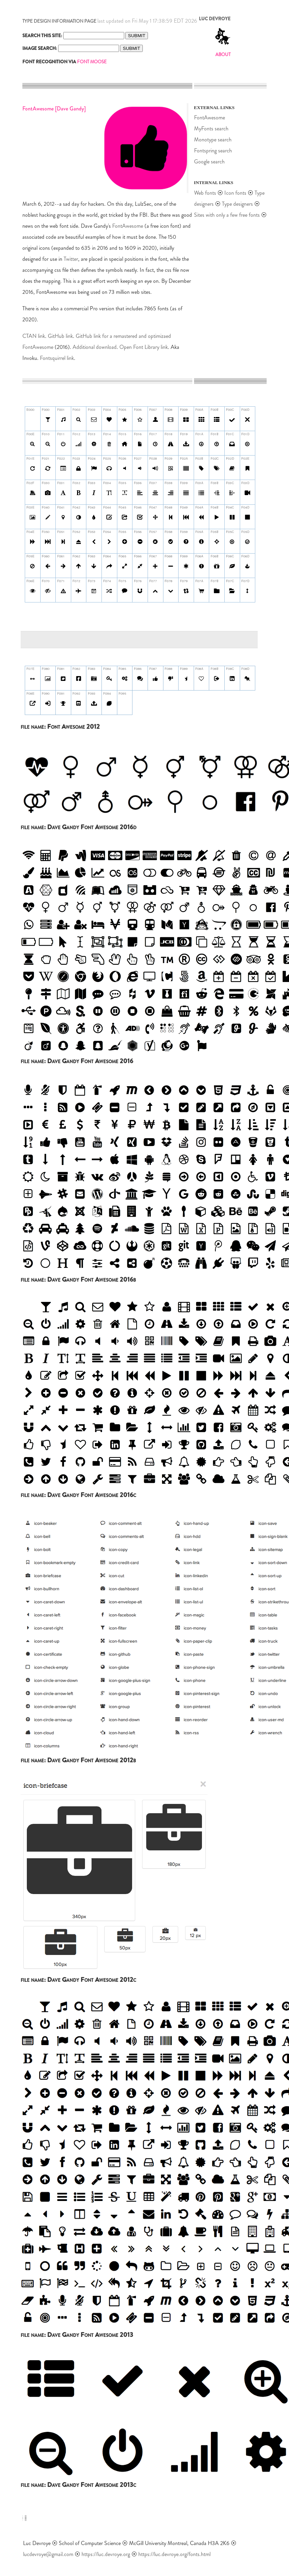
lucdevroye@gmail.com (48, 2554)
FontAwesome (127, 226)
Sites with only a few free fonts (227, 215)
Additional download (95, 347)
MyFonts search (211, 128)
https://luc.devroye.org (106, 2554)
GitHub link (60, 336)
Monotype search (213, 139)
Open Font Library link (143, 347)
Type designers (237, 204)
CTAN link (33, 336)
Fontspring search (213, 150)
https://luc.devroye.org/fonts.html (174, 2554)
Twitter (71, 259)
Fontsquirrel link (57, 358)
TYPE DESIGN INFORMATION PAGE (59, 21)
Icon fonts (235, 193)
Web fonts (205, 193)
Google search (209, 161)
